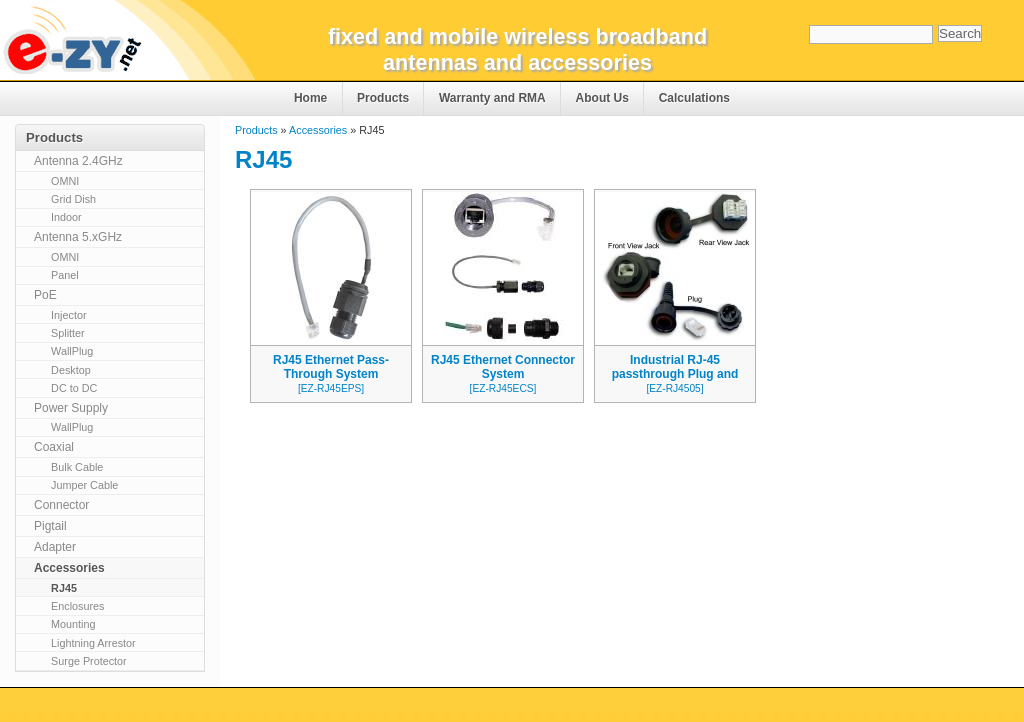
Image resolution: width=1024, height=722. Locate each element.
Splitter (68, 333)
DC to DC (74, 388)
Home (310, 98)
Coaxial (54, 447)
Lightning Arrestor (93, 643)
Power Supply (71, 408)
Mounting (73, 624)
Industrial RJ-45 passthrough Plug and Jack (675, 374)
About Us (602, 98)
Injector (68, 315)
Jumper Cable (84, 485)
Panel (65, 275)
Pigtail (50, 526)
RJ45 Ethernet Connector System (503, 367)
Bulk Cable (77, 467)
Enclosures (77, 606)
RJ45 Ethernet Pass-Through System (331, 367)
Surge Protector (89, 661)
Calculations (694, 98)
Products (383, 98)
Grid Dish (73, 199)
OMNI (65, 181)
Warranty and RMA (492, 98)
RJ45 (64, 588)
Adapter (55, 547)
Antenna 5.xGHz (78, 237)
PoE (45, 295)
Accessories (318, 130)
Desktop (71, 370)
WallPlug (72, 351)
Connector (61, 505)
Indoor (66, 217)
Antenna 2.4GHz (78, 161)
